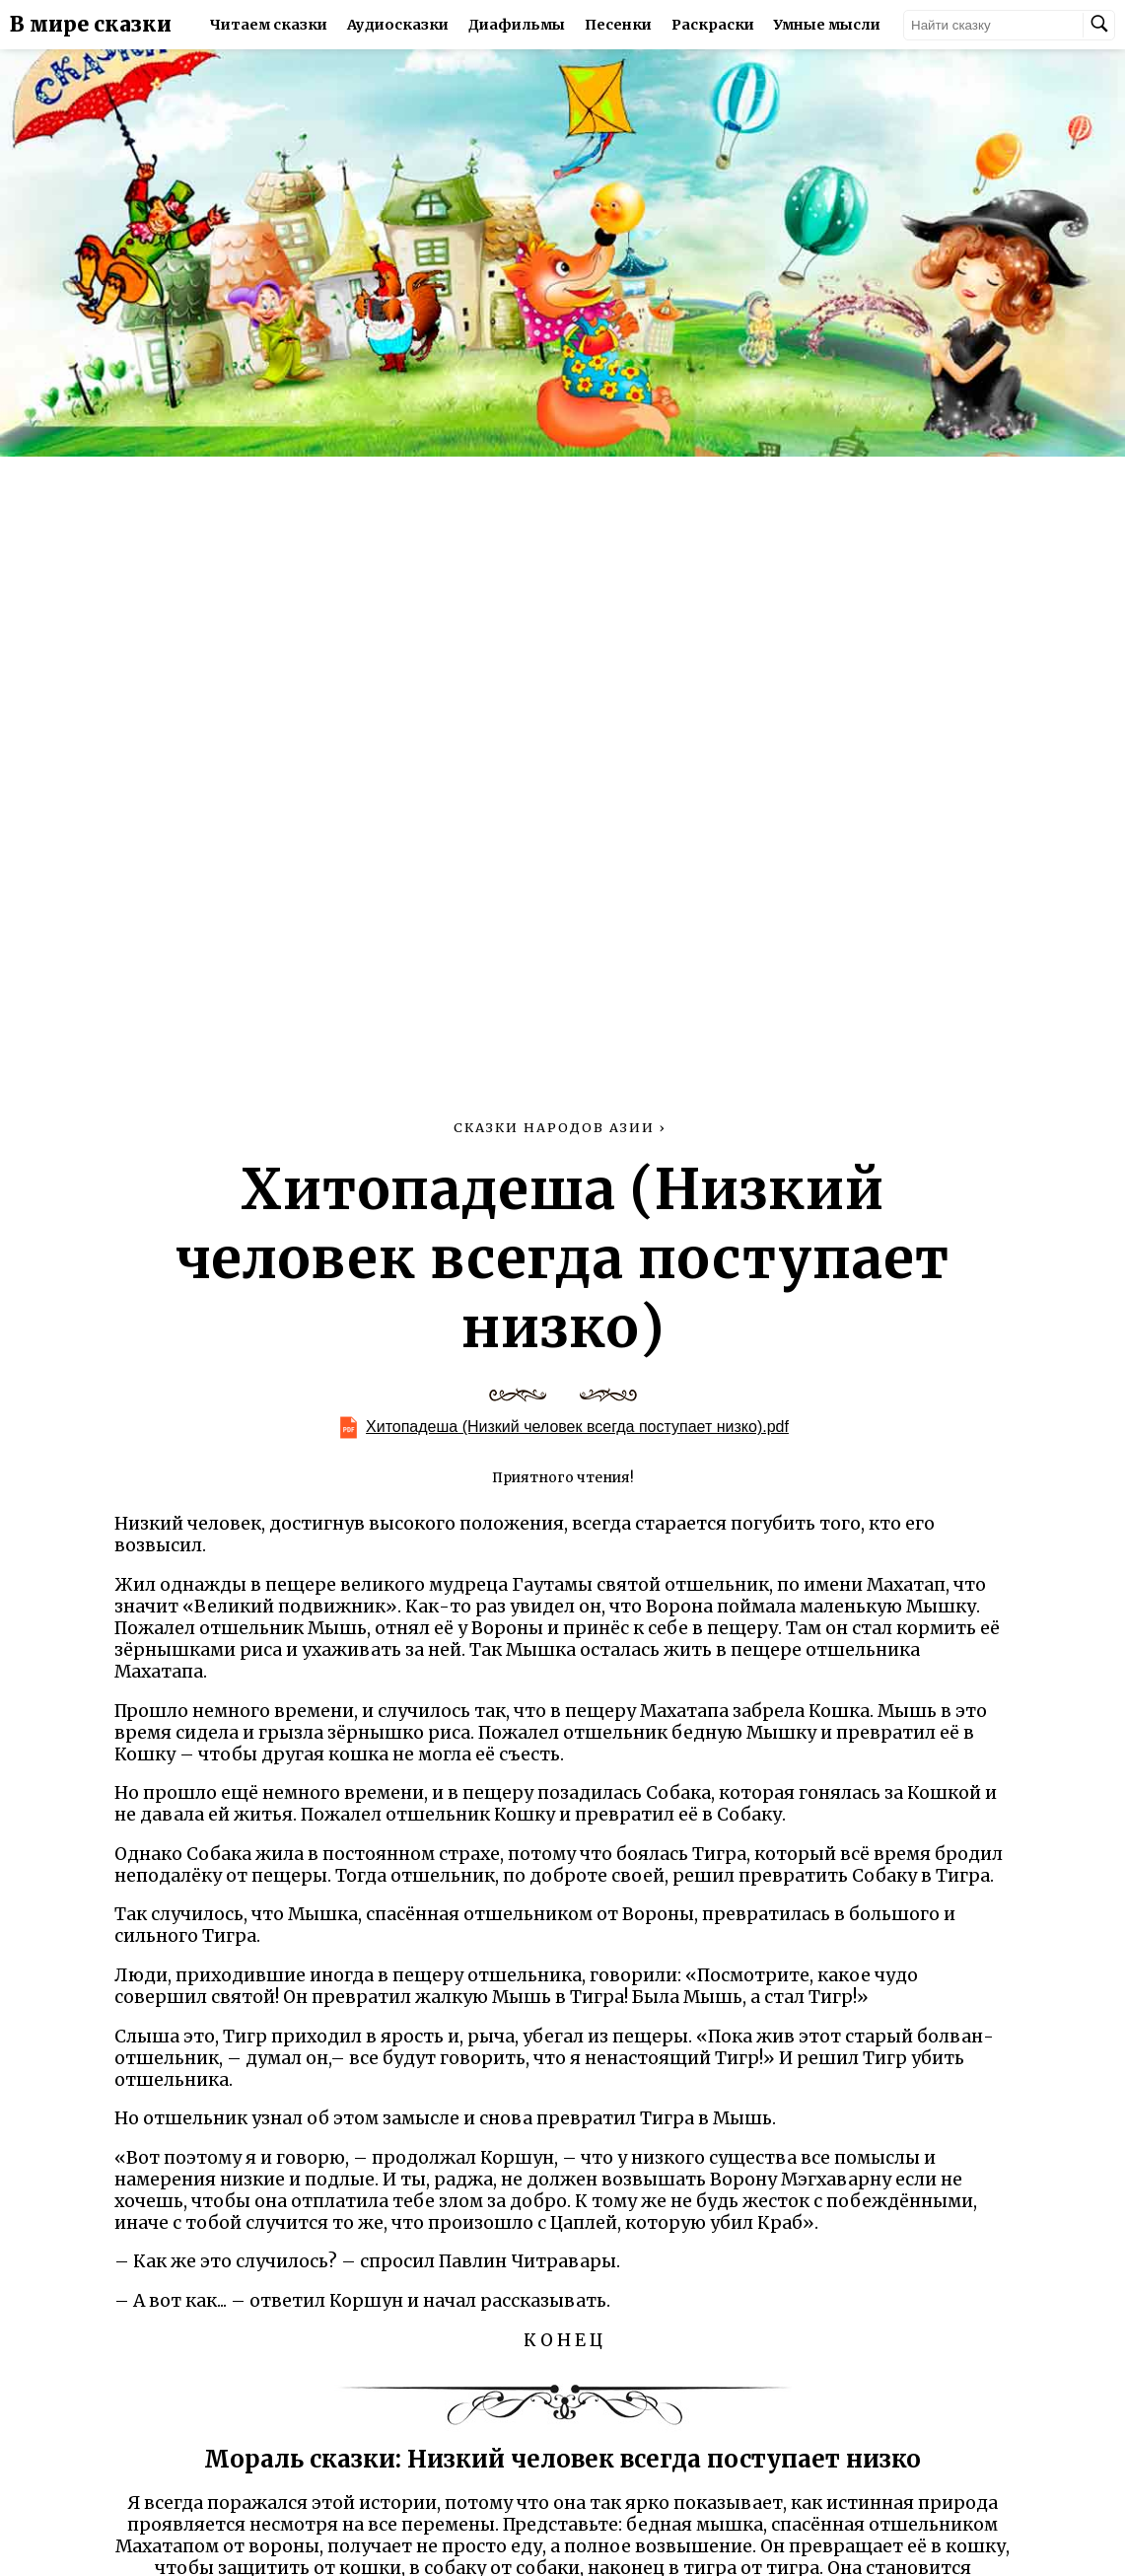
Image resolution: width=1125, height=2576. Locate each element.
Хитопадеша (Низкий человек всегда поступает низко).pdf (577, 1426)
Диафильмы (516, 25)
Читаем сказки (268, 25)
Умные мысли (827, 25)
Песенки (618, 25)
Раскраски (712, 25)
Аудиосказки (398, 25)
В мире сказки (91, 24)
